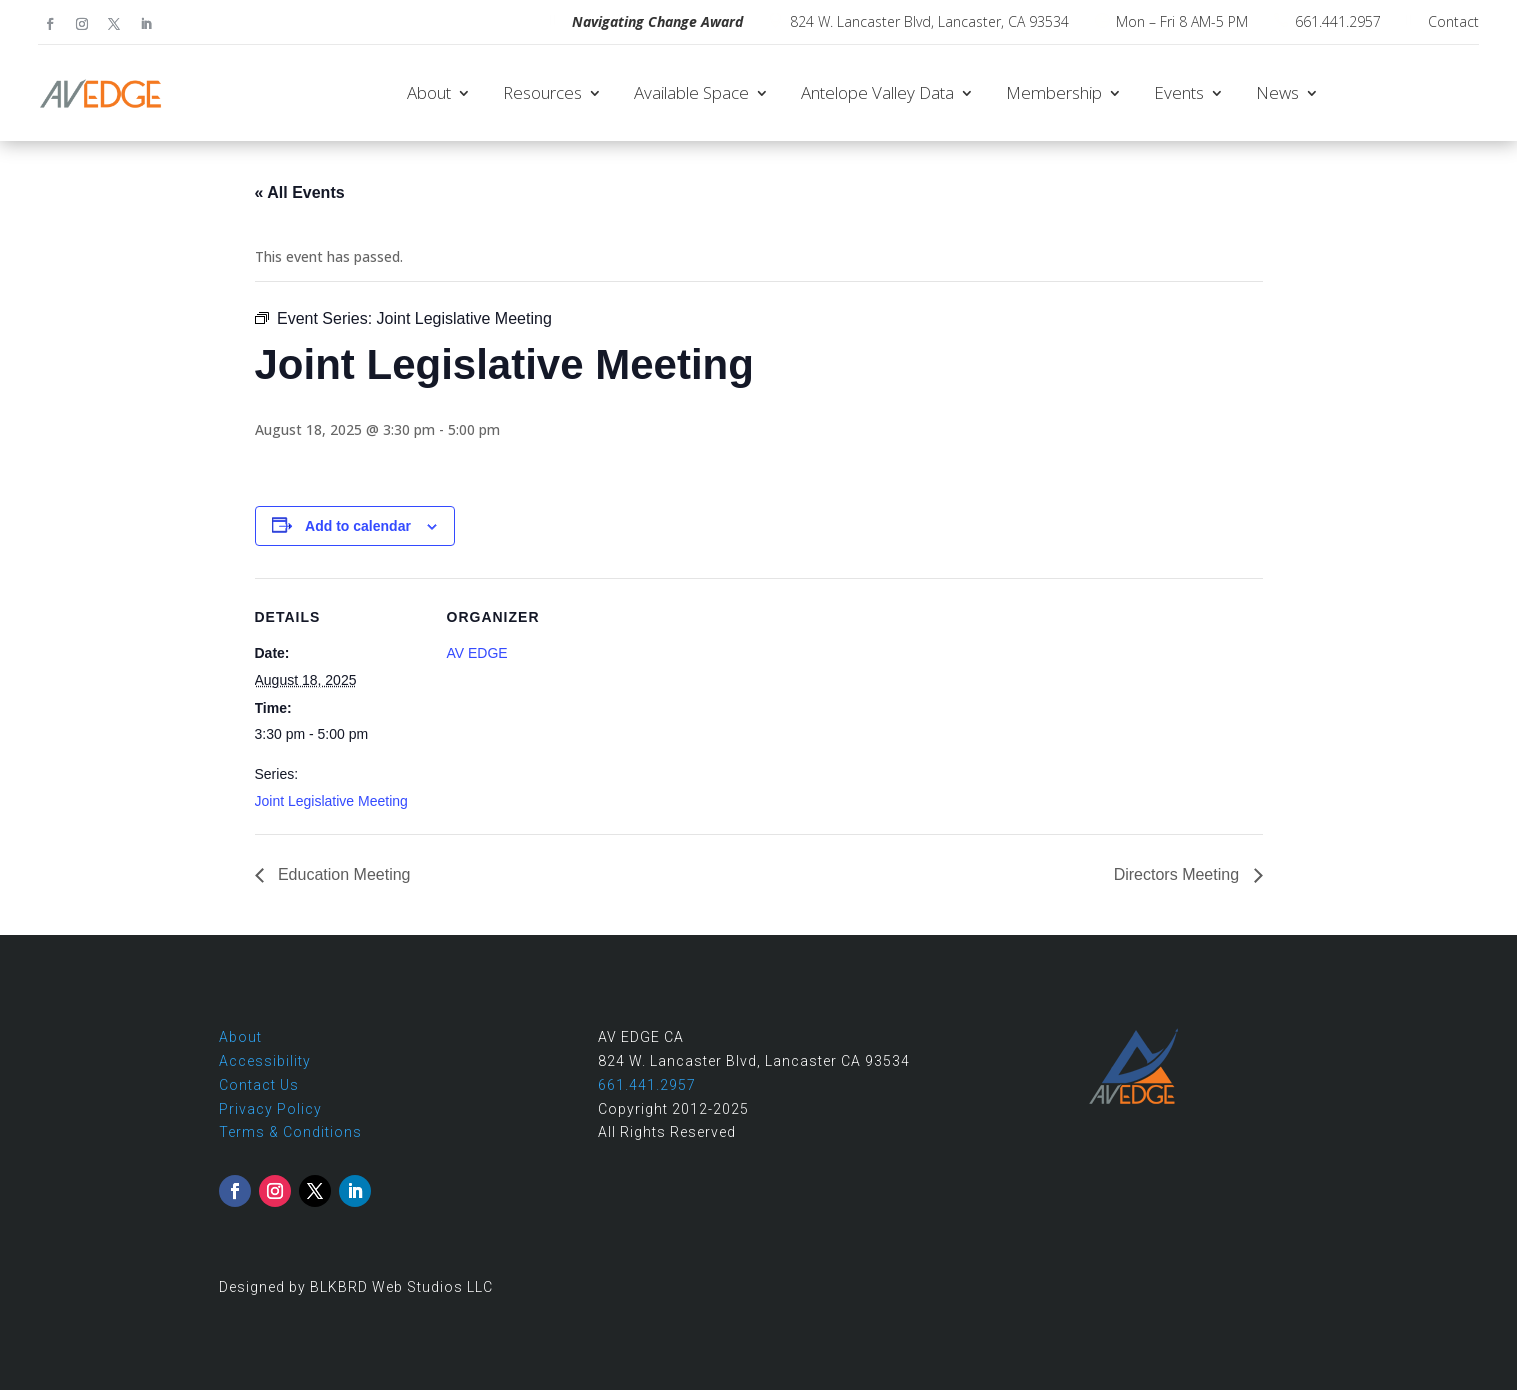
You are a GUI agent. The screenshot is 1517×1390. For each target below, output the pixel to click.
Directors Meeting (1179, 874)
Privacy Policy (270, 1109)
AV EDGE (477, 653)
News (1277, 92)
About (429, 92)
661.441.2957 (1338, 21)
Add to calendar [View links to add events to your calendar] (358, 526)
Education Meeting (342, 874)
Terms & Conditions (290, 1132)
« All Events (300, 192)
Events (1179, 92)
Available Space (691, 92)
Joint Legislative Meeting (331, 801)
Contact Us (259, 1085)
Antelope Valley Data (877, 92)
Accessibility (265, 1061)
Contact (1453, 21)
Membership (1054, 92)
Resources (542, 92)
